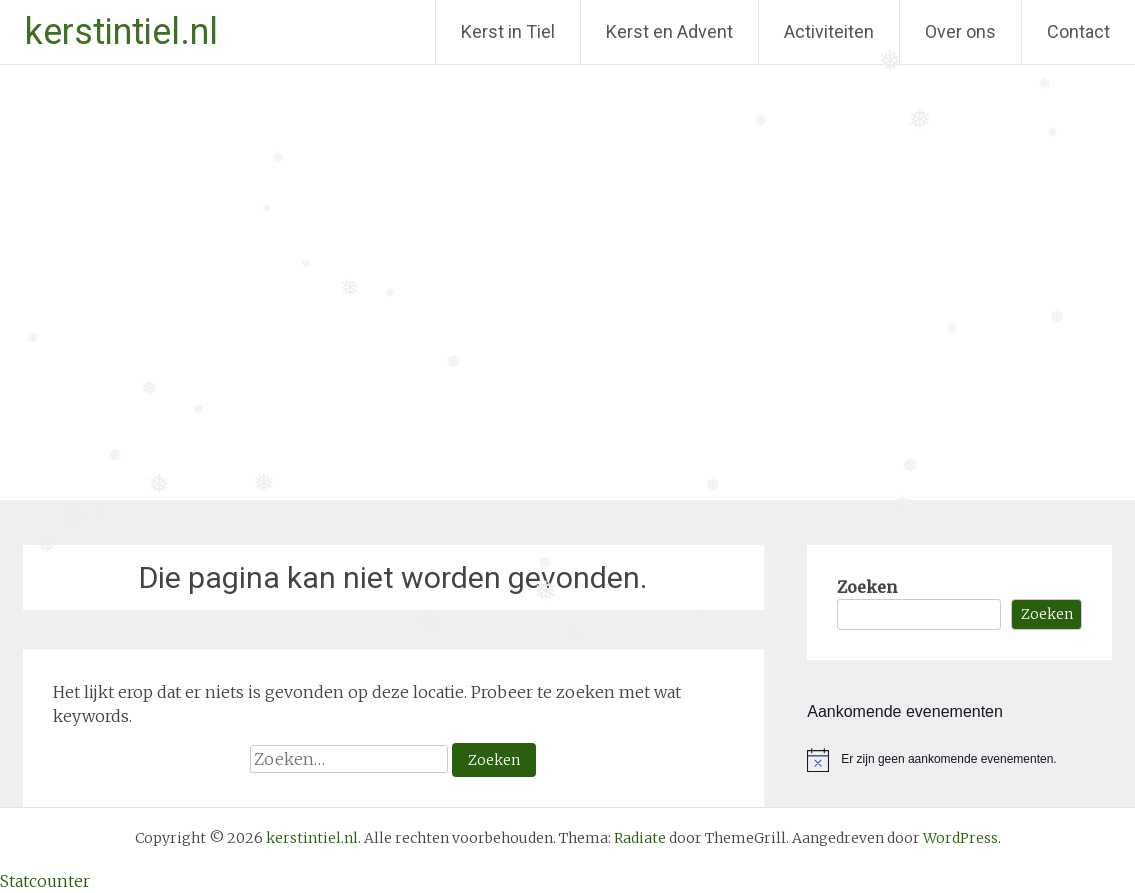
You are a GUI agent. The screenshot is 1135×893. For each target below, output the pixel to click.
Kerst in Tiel (508, 31)
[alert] (959, 760)
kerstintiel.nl (121, 32)
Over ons (960, 31)
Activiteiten (829, 31)
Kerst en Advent (669, 31)
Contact (1078, 31)
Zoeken (867, 587)
